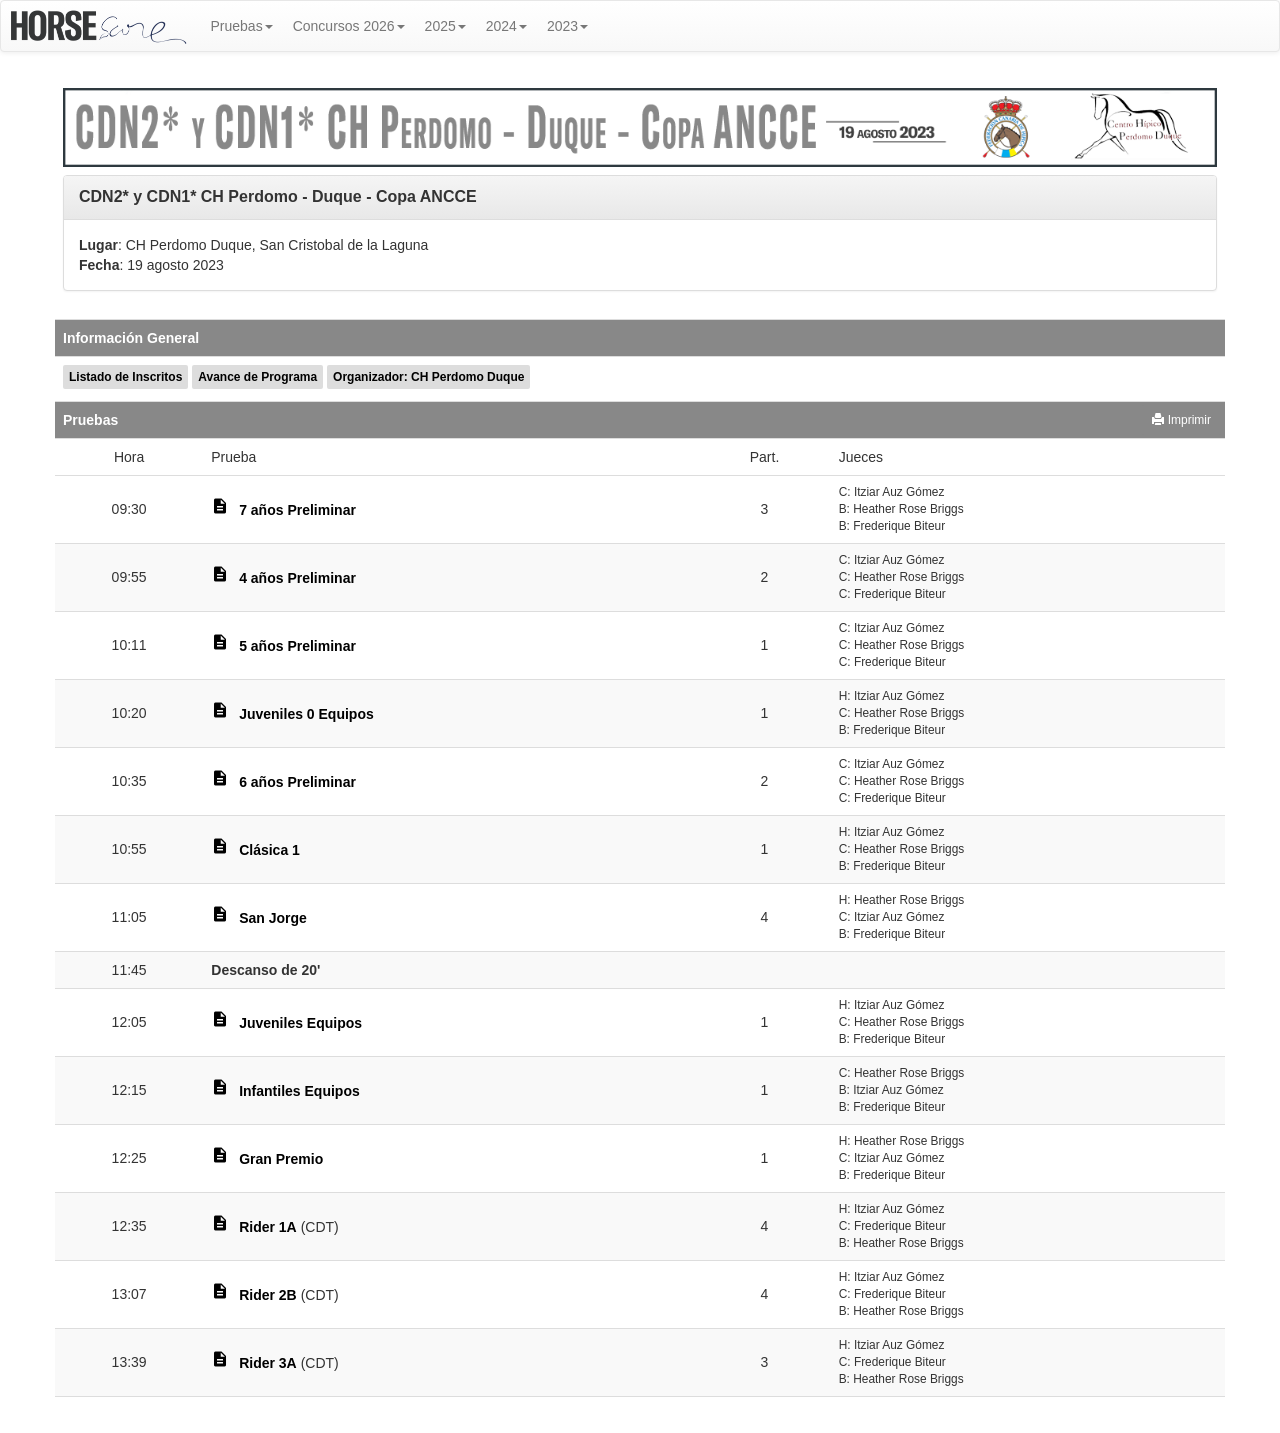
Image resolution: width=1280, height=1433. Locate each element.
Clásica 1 (269, 850)
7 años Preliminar (297, 510)
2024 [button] (506, 26)
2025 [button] (445, 26)
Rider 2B (268, 1295)
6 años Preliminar (297, 782)
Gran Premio (281, 1159)
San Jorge (273, 918)
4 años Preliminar (297, 578)
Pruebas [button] (242, 26)
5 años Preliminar (297, 646)
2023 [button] (567, 26)
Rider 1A (268, 1227)
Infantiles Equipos (299, 1091)
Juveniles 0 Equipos (306, 714)
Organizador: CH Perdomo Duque (428, 377)
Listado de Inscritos (125, 377)
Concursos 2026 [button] (349, 26)
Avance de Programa (257, 377)
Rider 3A (268, 1363)
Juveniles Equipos (300, 1023)
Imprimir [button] (1181, 420)
